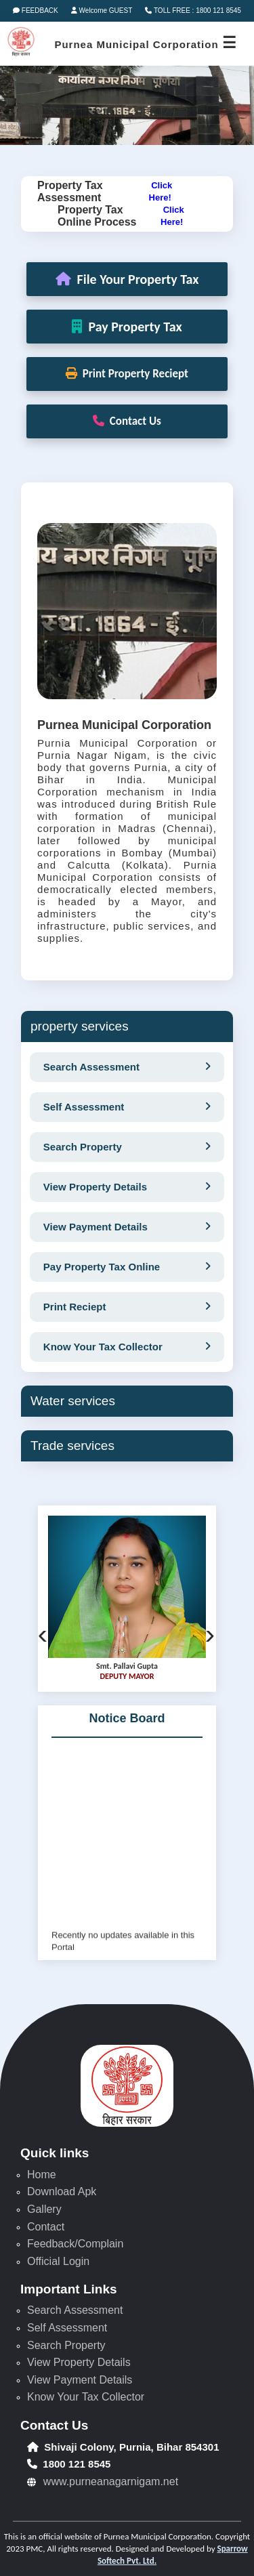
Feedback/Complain (75, 2243)
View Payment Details (79, 2380)
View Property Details (79, 2362)
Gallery (44, 2209)
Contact (45, 2226)
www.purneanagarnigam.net (110, 2481)
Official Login (58, 2261)
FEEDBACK (35, 10)
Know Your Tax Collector (85, 2397)
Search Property (66, 2345)
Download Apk (61, 2191)
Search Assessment (75, 2310)
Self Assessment (67, 2327)
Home (41, 2174)
